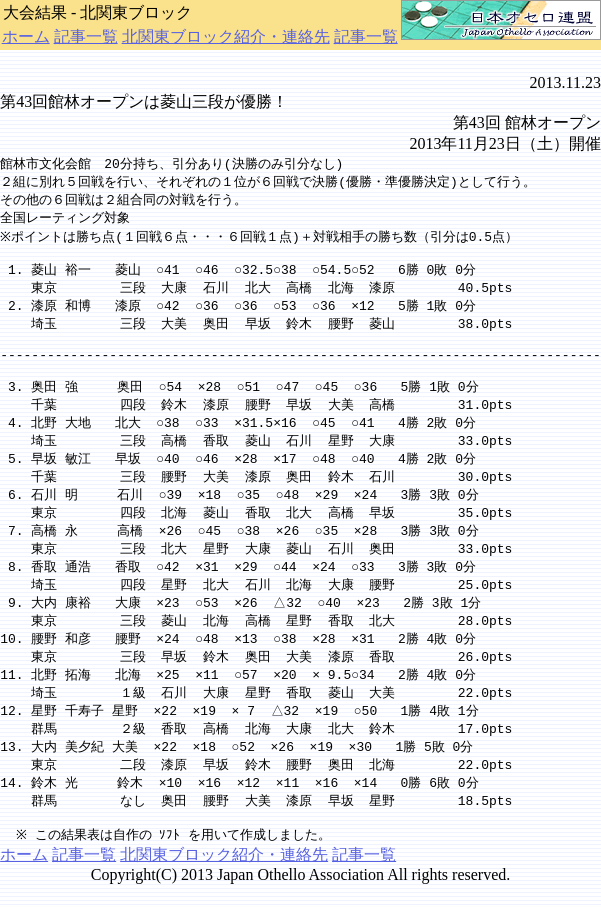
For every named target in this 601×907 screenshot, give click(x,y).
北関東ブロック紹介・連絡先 (226, 36)
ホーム (26, 36)
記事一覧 (86, 36)
